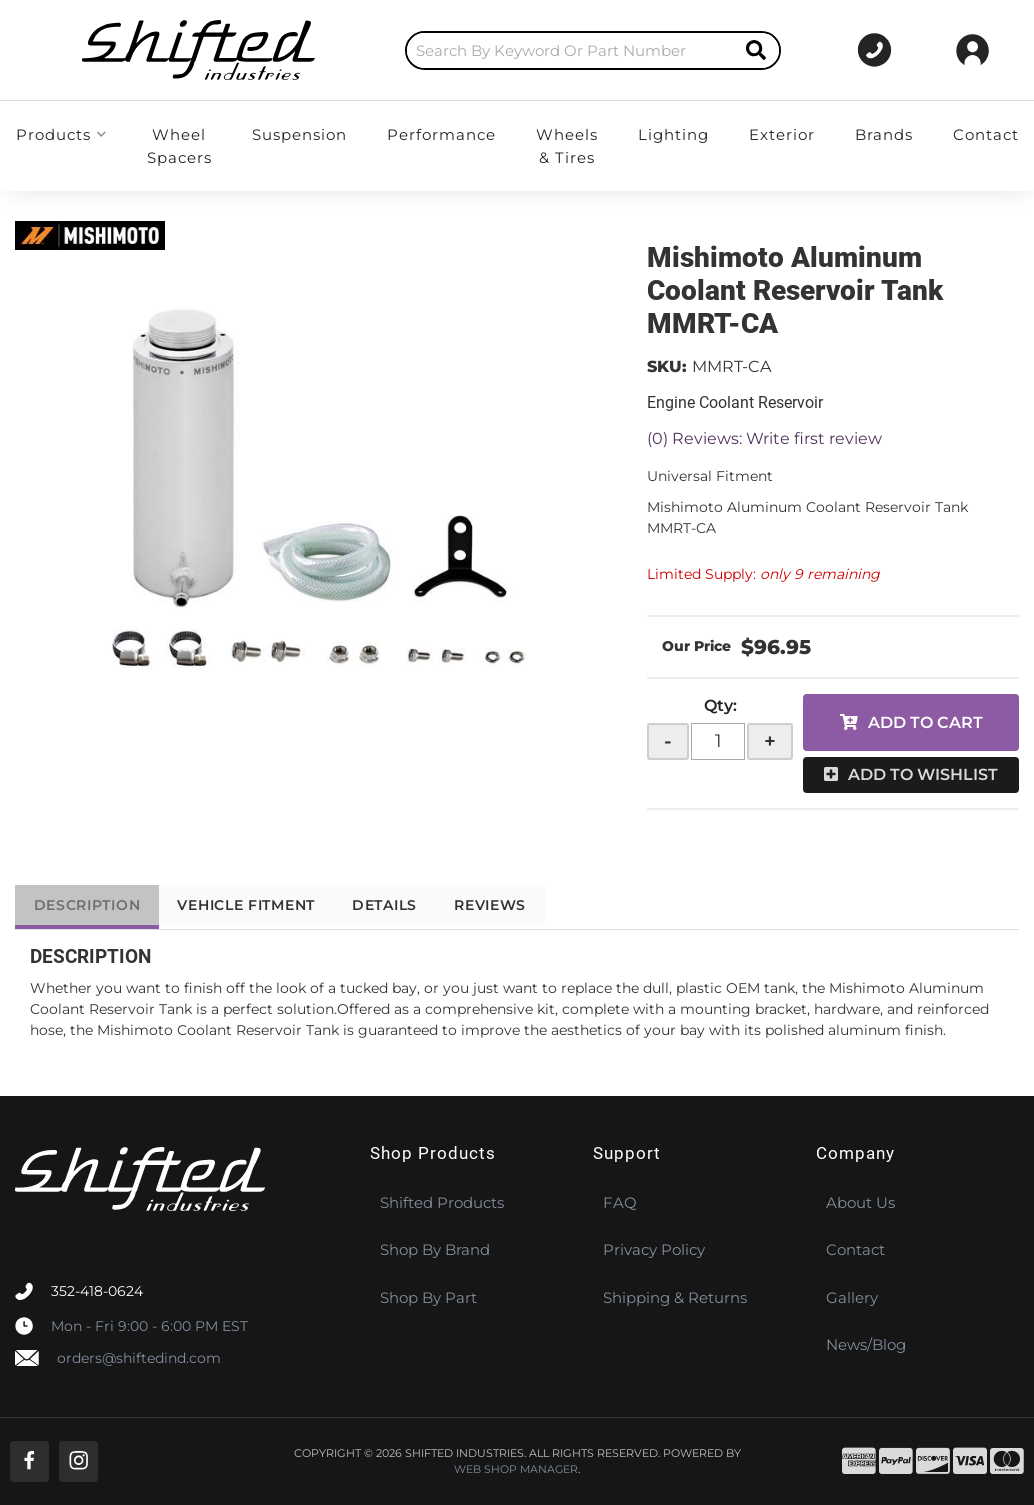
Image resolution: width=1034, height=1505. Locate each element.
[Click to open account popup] (972, 50)
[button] (546, 50)
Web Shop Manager (516, 1469)
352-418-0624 (97, 1291)
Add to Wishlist (923, 774)
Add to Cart (925, 722)
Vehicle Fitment (256, 905)
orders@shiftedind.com (139, 1358)
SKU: (667, 366)
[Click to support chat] (865, 50)
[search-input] (523, 50)
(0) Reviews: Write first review (764, 438)
